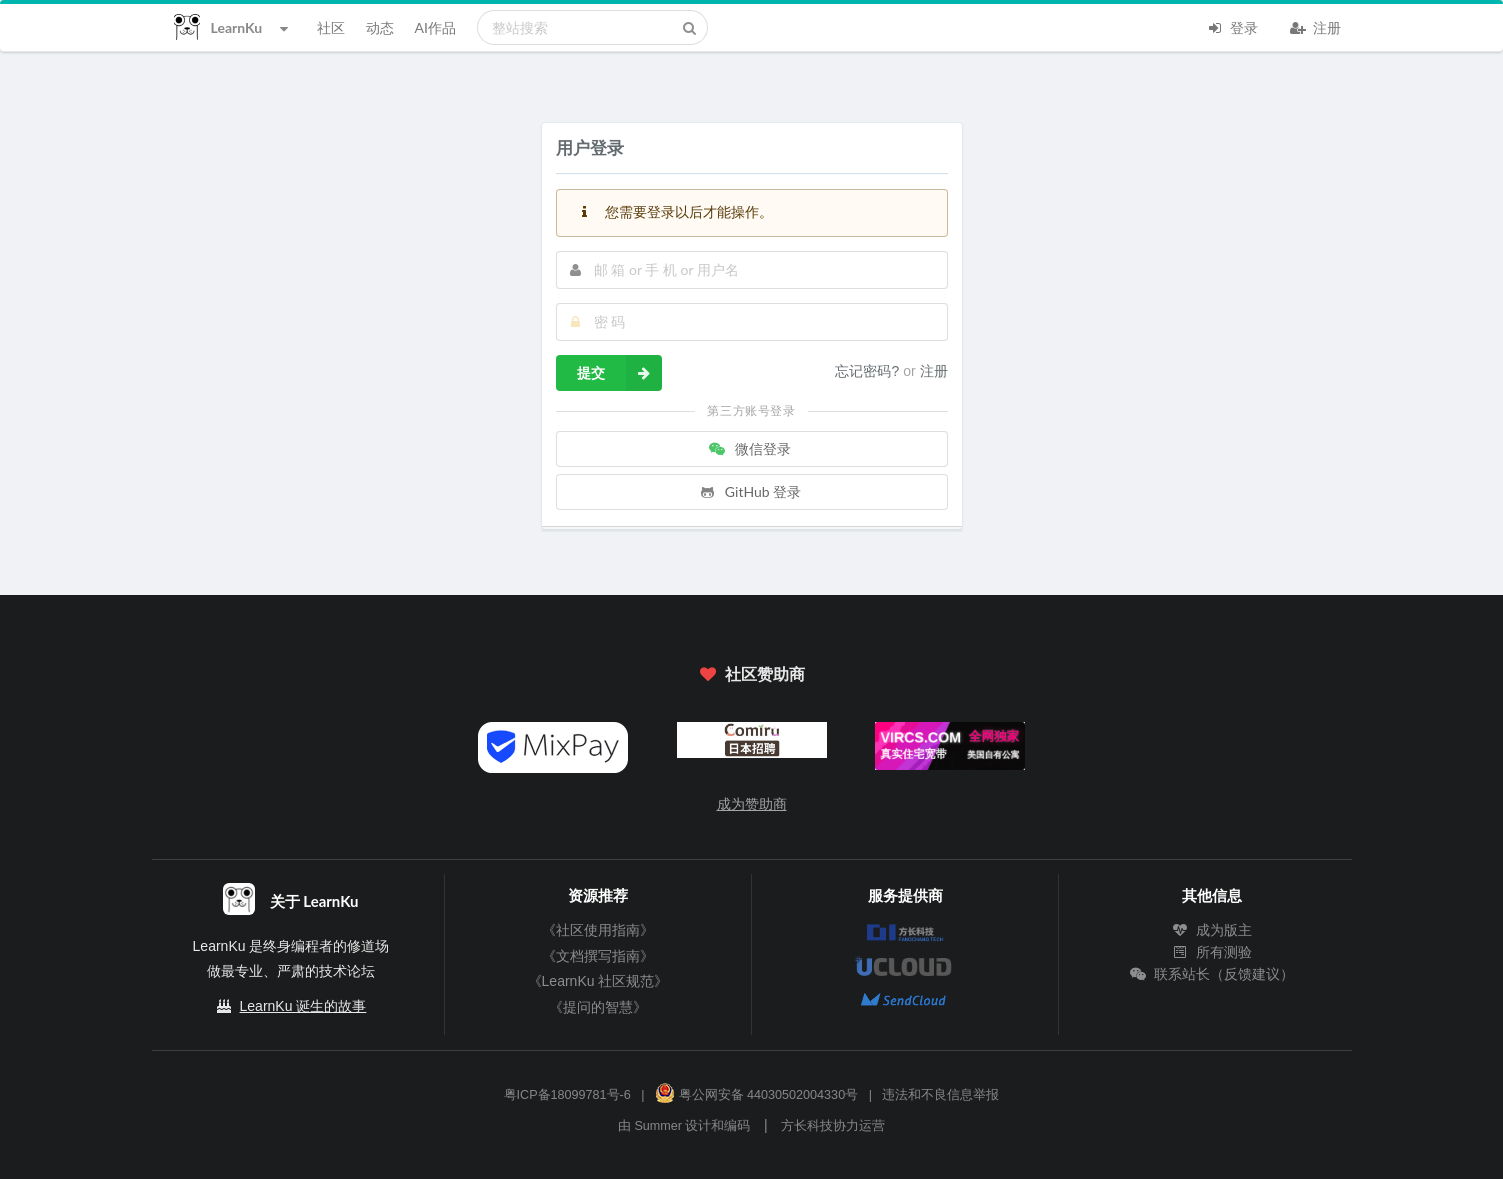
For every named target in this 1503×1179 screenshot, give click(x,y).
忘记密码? (869, 371)
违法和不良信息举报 (940, 1095)
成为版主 (1212, 930)
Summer (658, 1126)
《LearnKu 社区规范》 (598, 981)
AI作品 (435, 27)
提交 (619, 373)
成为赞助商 (752, 804)
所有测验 (1212, 952)
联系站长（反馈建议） (1212, 974)
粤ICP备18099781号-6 (567, 1095)
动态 (380, 27)
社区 (331, 27)
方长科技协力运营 (833, 1126)
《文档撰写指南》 (598, 956)
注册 (1316, 26)
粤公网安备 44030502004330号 (756, 1095)
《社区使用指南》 (598, 930)
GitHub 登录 (750, 491)
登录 (1233, 26)
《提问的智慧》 (598, 1007)
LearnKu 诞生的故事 (303, 1006)
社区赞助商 (751, 673)
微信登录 (750, 448)
